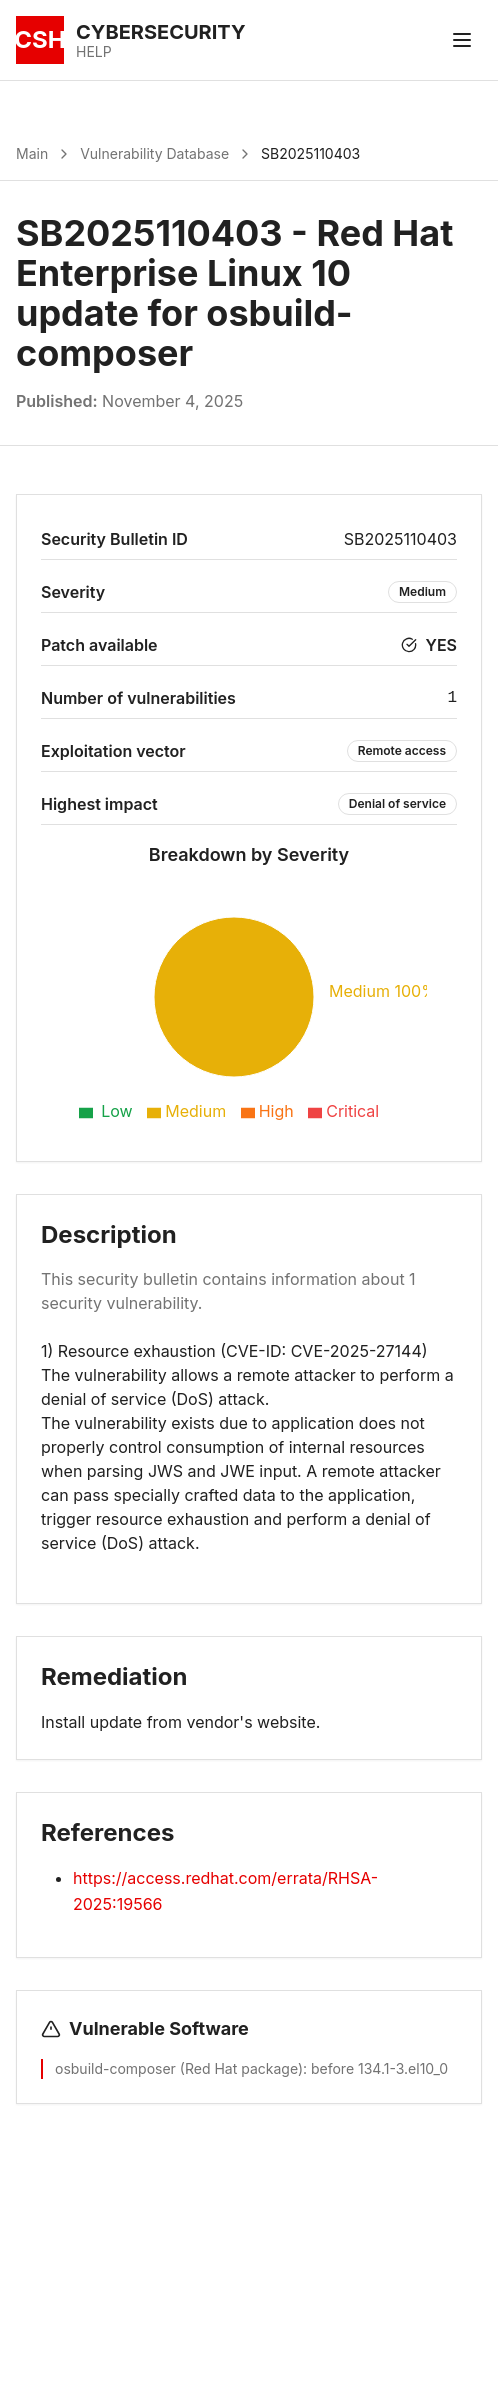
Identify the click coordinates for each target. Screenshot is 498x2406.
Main (32, 153)
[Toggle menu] (462, 40)
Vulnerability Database (154, 153)
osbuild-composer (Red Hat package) (179, 2068)
